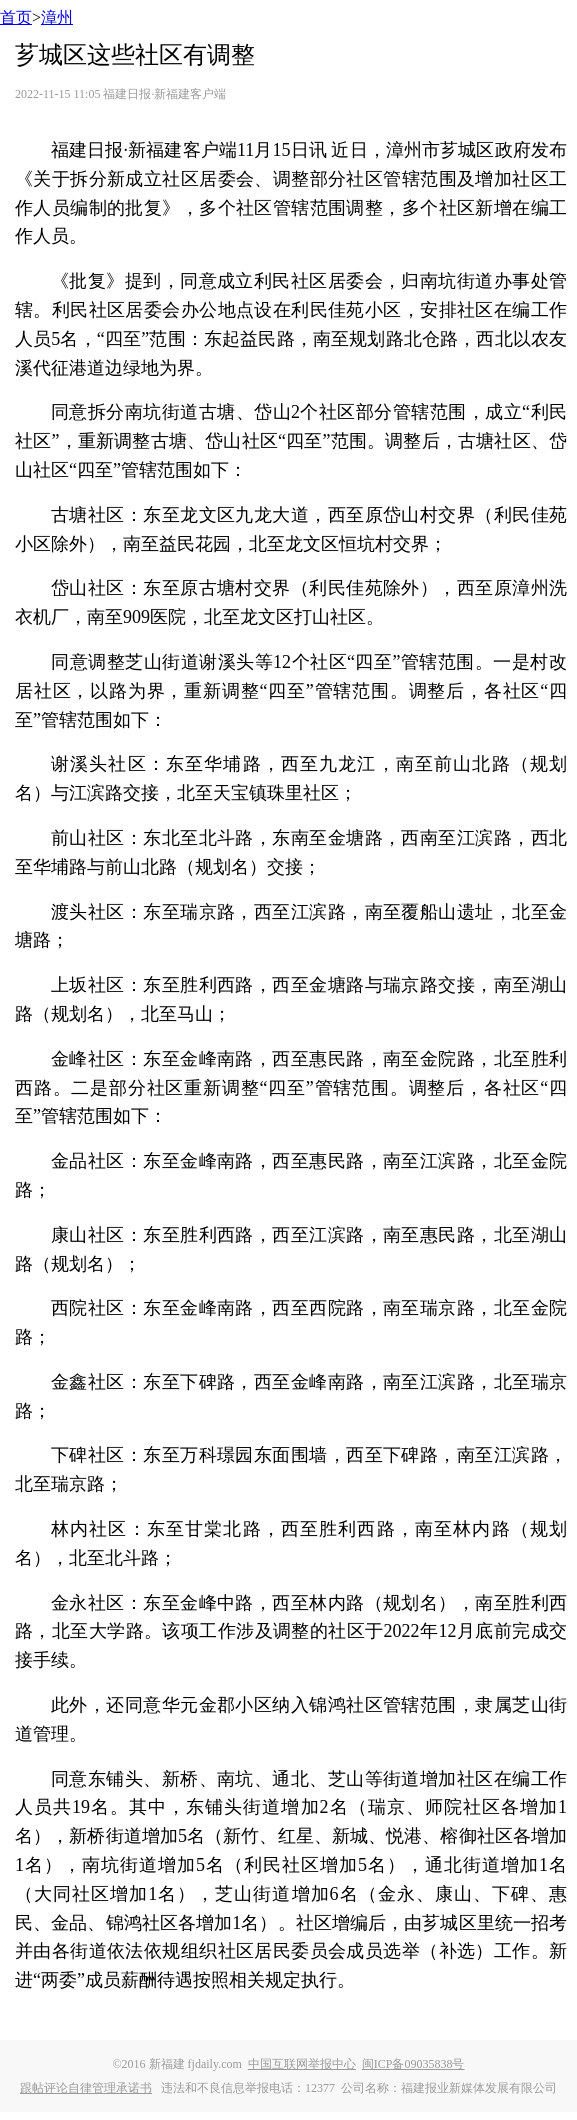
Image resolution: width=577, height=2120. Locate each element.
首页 (16, 17)
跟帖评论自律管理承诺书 (86, 2088)
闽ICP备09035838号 (413, 2064)
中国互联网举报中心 (302, 2064)
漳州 (57, 17)
